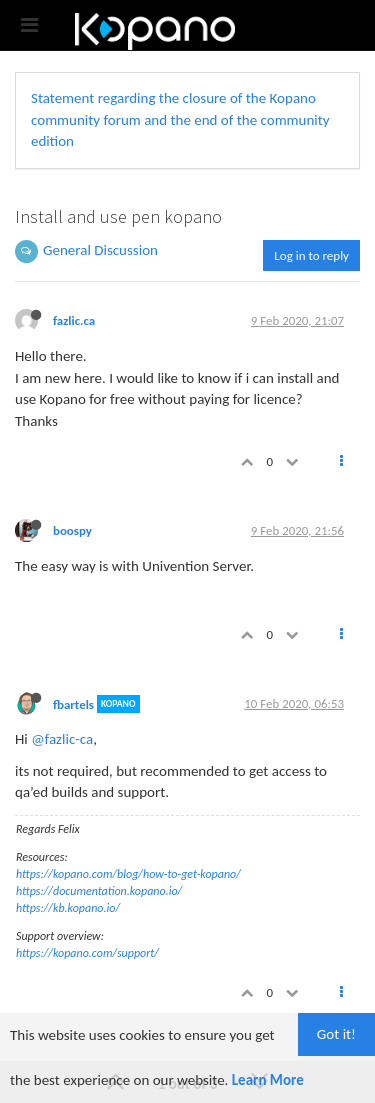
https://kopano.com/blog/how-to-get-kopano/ (128, 874)
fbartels (73, 703)
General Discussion (100, 250)
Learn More (268, 1080)
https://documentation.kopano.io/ (99, 891)
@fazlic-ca (62, 739)
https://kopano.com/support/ (87, 953)
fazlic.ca (74, 320)
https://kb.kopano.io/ (68, 908)
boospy (72, 530)
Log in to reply (311, 255)
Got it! (336, 1034)
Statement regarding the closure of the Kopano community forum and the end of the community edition (180, 119)
